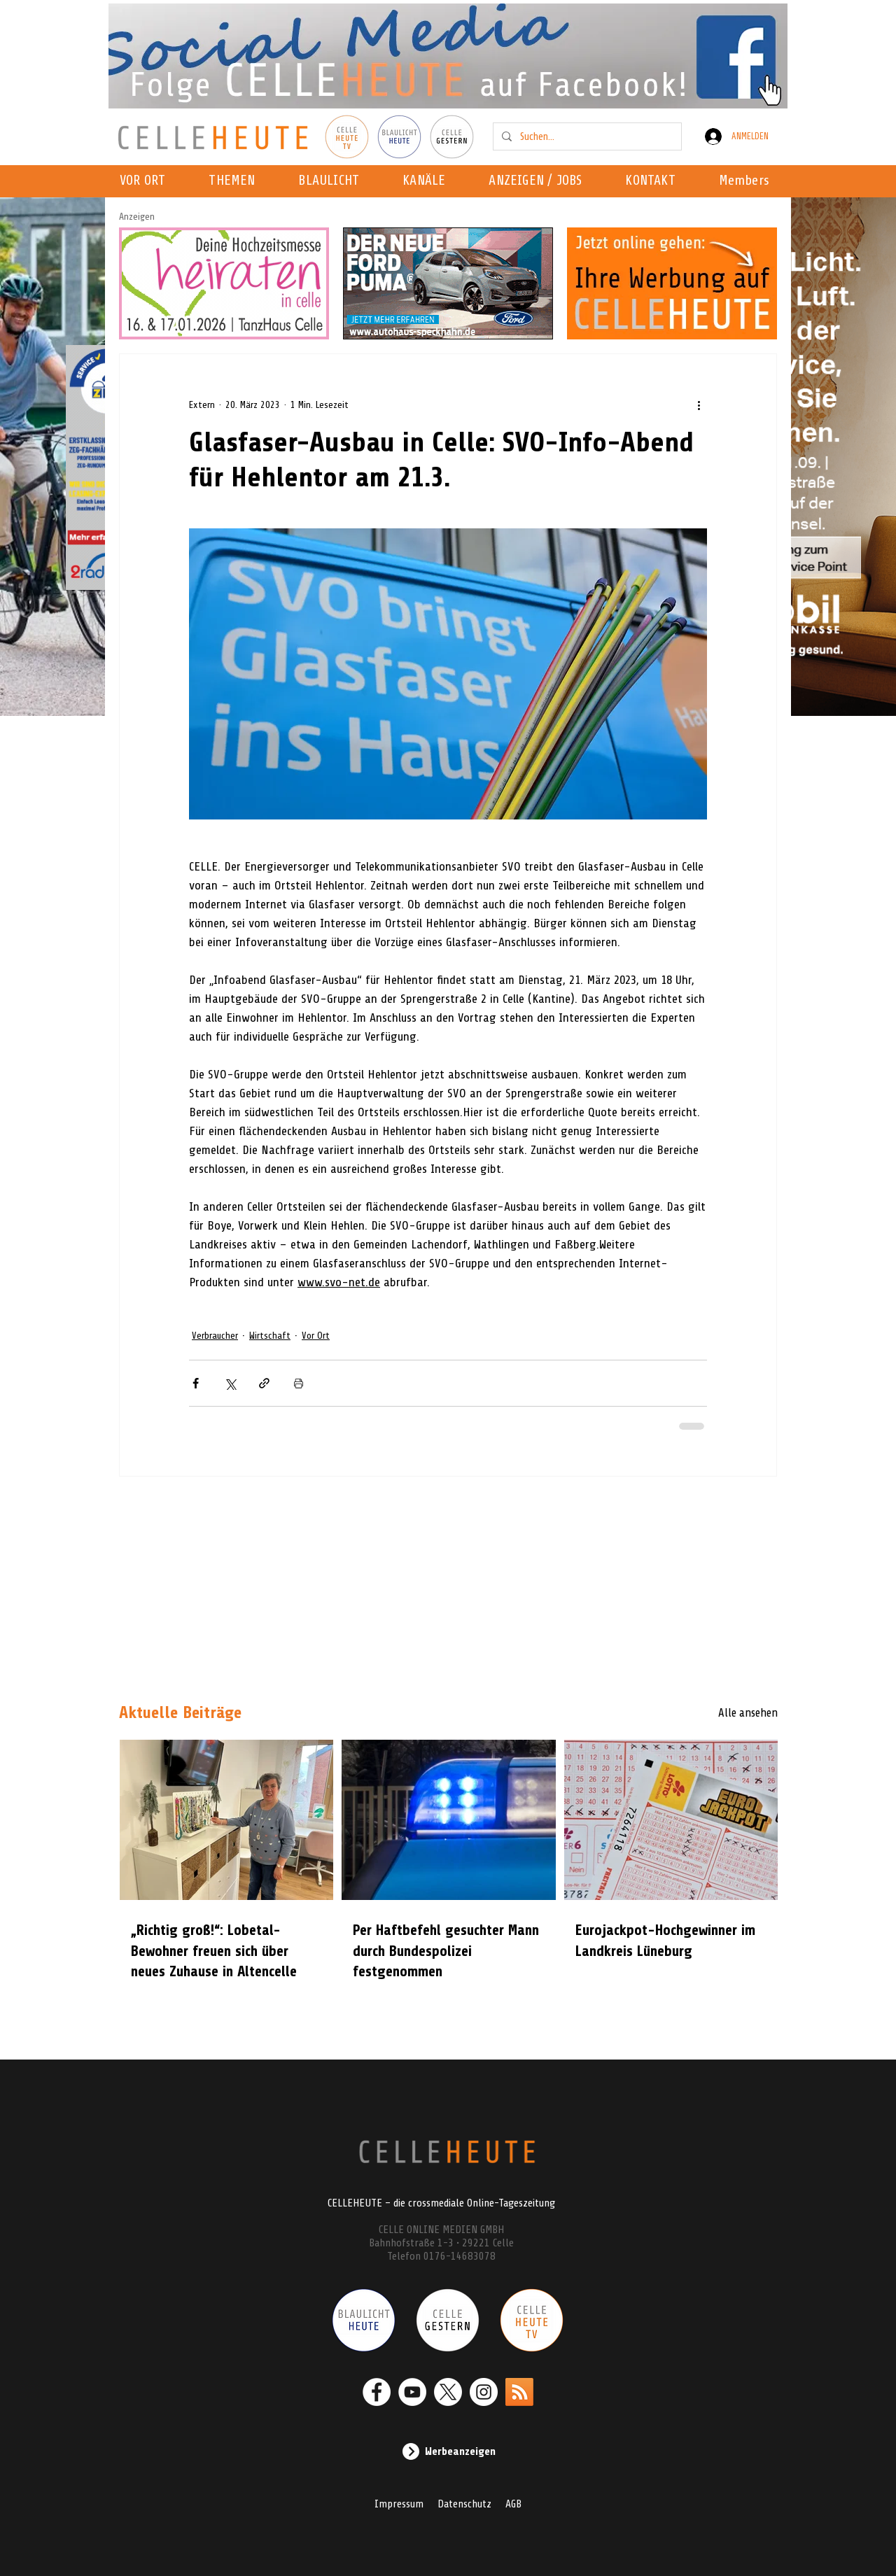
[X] (448, 2392)
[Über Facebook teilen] (195, 1383)
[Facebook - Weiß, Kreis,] (377, 2392)
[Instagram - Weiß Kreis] (484, 2392)
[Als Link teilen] (264, 1383)
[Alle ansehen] (728, 1713)
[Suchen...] (586, 136)
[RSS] (519, 2392)
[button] (428, 181)
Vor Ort (316, 1335)
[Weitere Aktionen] (698, 404)
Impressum (399, 2504)
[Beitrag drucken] (298, 1383)
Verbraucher (215, 1335)
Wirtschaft (269, 1335)
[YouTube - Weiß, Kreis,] (412, 2392)
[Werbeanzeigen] (448, 2451)
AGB (513, 2504)
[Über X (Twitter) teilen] (230, 1383)
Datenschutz (464, 2504)
